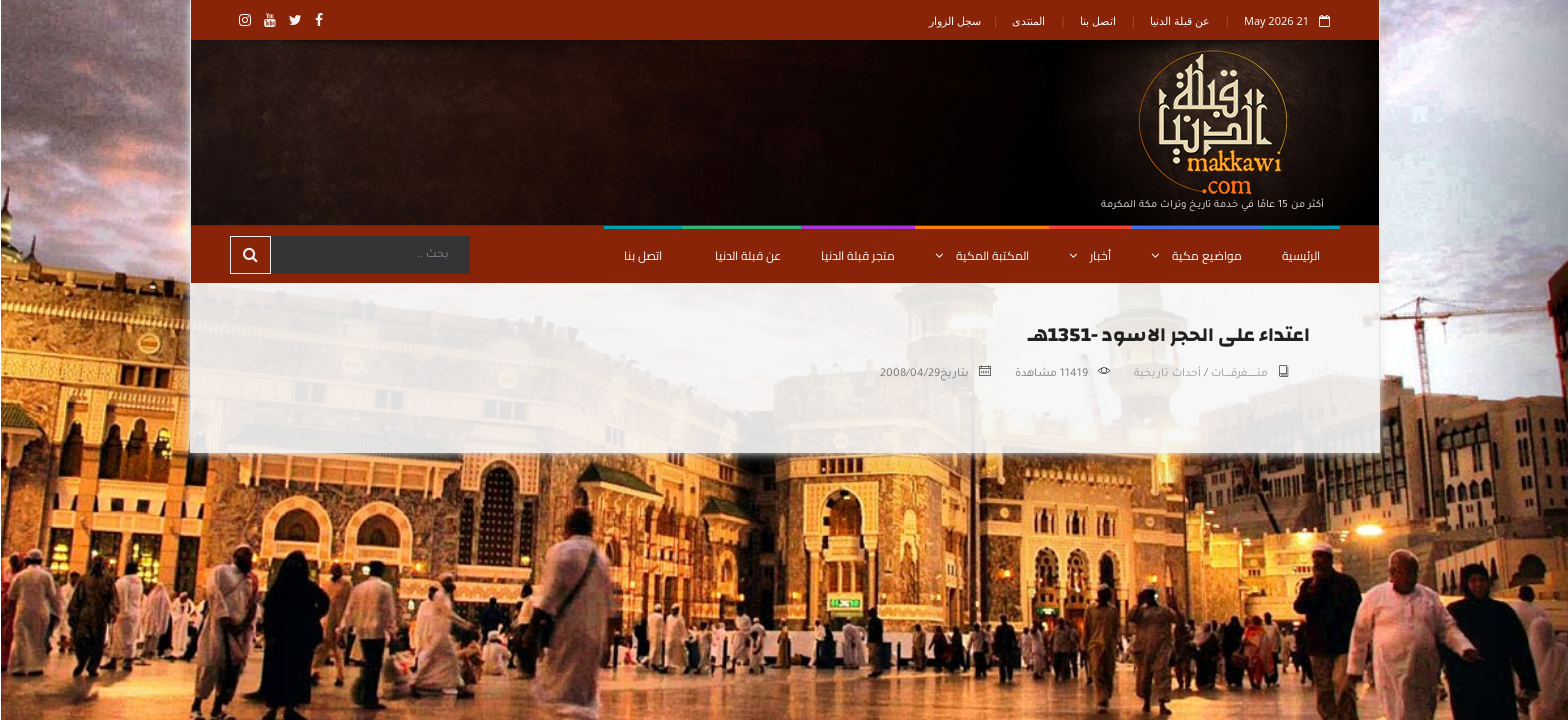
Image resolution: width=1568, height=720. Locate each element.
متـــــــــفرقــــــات (1238, 374)
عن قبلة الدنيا (1179, 20)
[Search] (369, 255)
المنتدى (1027, 20)
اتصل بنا (1097, 20)
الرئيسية (1300, 255)
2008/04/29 (909, 374)
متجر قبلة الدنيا (857, 255)
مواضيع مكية (1195, 255)
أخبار (1089, 255)
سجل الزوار (954, 20)
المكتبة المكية (981, 255)
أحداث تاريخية (1166, 374)
